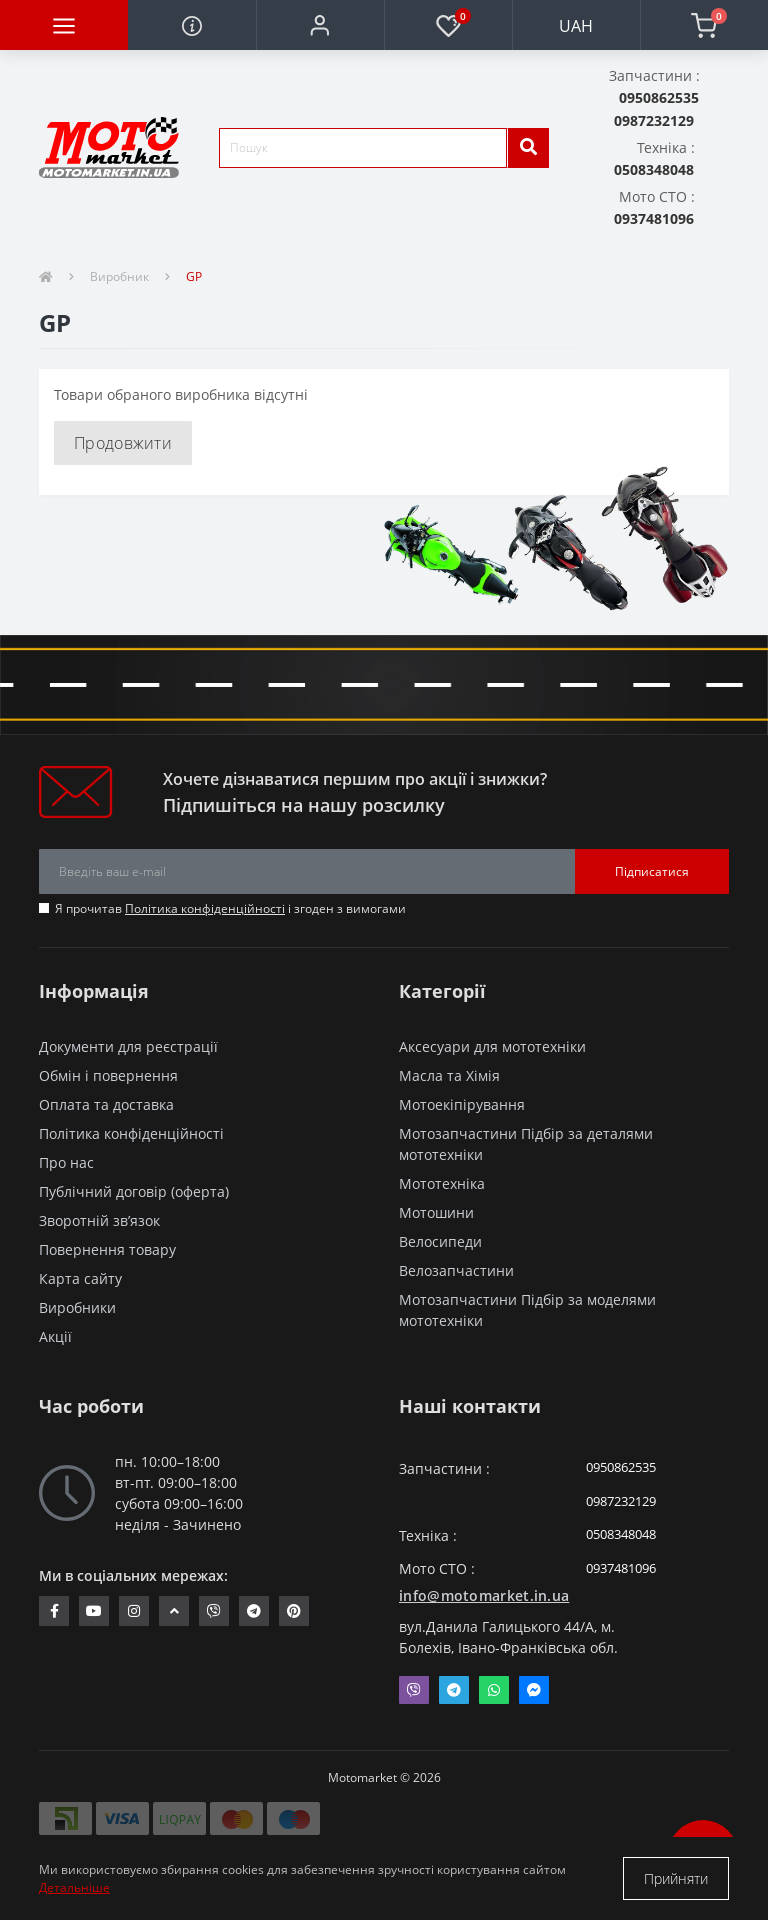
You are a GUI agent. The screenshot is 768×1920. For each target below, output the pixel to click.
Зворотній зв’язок (99, 1220)
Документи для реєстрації (128, 1046)
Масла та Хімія (449, 1075)
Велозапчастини (456, 1270)
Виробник (119, 276)
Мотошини (436, 1212)
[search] (528, 148)
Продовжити (123, 443)
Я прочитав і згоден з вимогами (230, 908)
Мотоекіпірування (462, 1104)
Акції (55, 1336)
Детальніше (74, 1887)
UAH (576, 26)
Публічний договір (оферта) (134, 1191)
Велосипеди (440, 1241)
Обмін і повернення (108, 1075)
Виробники (77, 1307)
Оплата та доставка (106, 1104)
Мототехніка (442, 1183)
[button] (320, 25)
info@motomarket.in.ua (484, 1595)
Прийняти (676, 1878)
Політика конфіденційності (205, 908)
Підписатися (652, 871)
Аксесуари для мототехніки (492, 1046)
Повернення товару (107, 1249)
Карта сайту (80, 1278)
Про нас (66, 1162)
